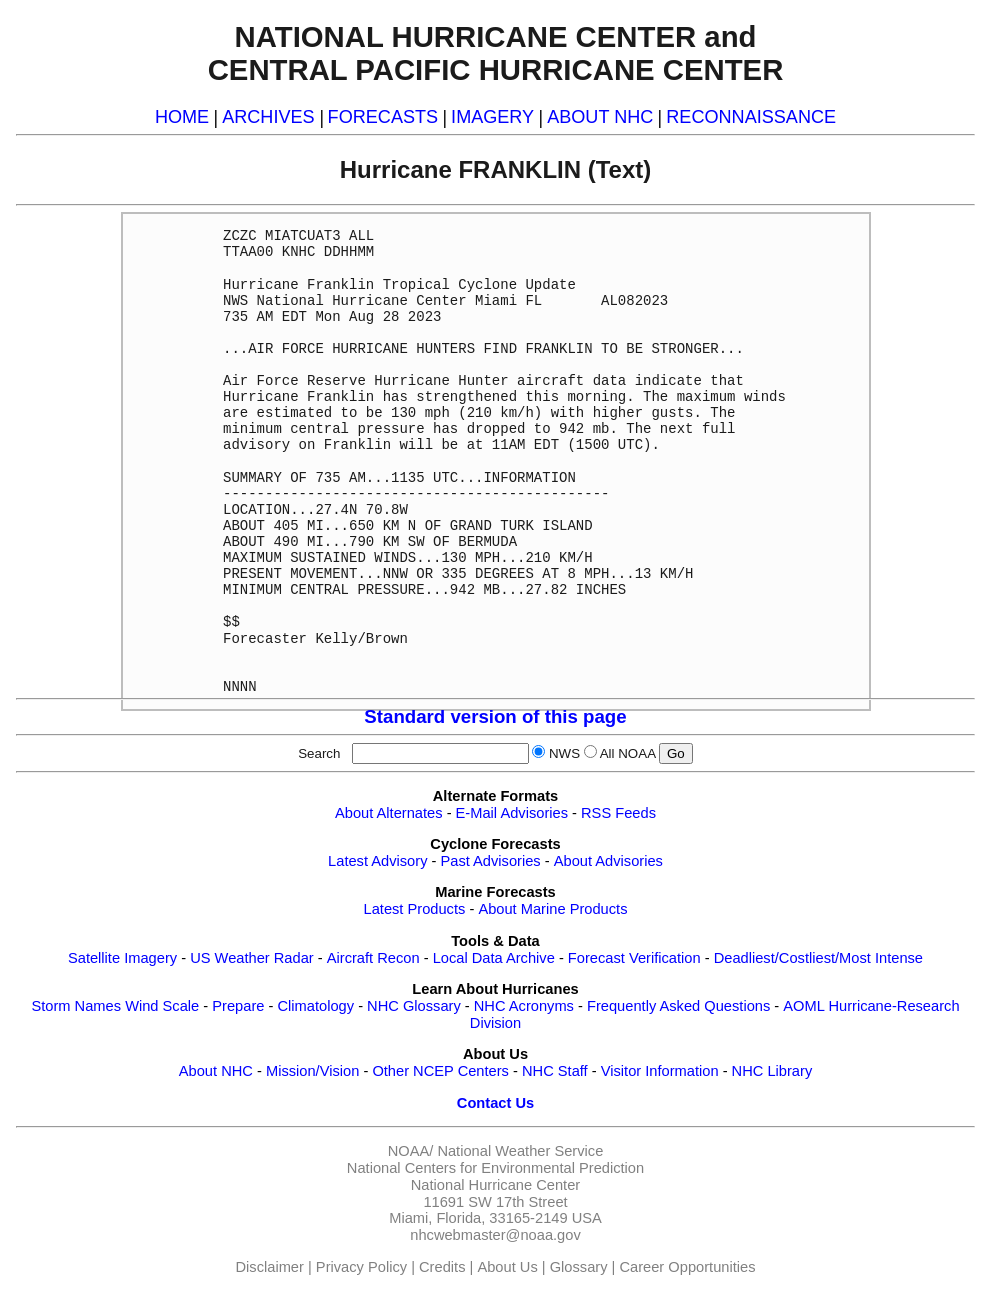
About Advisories (608, 861)
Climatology (315, 1006)
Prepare (238, 1006)
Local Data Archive (494, 958)
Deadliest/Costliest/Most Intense (818, 958)
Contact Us (495, 1103)
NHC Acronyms (524, 1006)
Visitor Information (660, 1071)
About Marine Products (552, 909)
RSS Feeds (618, 813)
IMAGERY (492, 117)
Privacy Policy (361, 1267)
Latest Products (415, 909)
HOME (182, 117)
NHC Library (772, 1071)
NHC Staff (555, 1071)
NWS (564, 753)
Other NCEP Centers (440, 1071)
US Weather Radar (252, 958)
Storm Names (76, 1006)
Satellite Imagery (122, 958)
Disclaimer (270, 1267)
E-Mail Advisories (512, 813)
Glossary (579, 1267)
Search (323, 753)
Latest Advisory (377, 861)
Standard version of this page (495, 716)
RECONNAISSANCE (751, 117)
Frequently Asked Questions (678, 1006)
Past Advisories (491, 861)
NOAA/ (411, 1151)
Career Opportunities (687, 1267)
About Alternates (389, 813)
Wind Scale (162, 1006)
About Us (507, 1267)
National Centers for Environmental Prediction (495, 1168)
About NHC (216, 1071)
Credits (442, 1267)
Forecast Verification (634, 958)
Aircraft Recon (373, 958)
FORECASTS (383, 117)
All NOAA (628, 753)
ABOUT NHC (600, 117)
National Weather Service (520, 1151)
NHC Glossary (414, 1006)
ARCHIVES (268, 117)
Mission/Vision (312, 1071)
